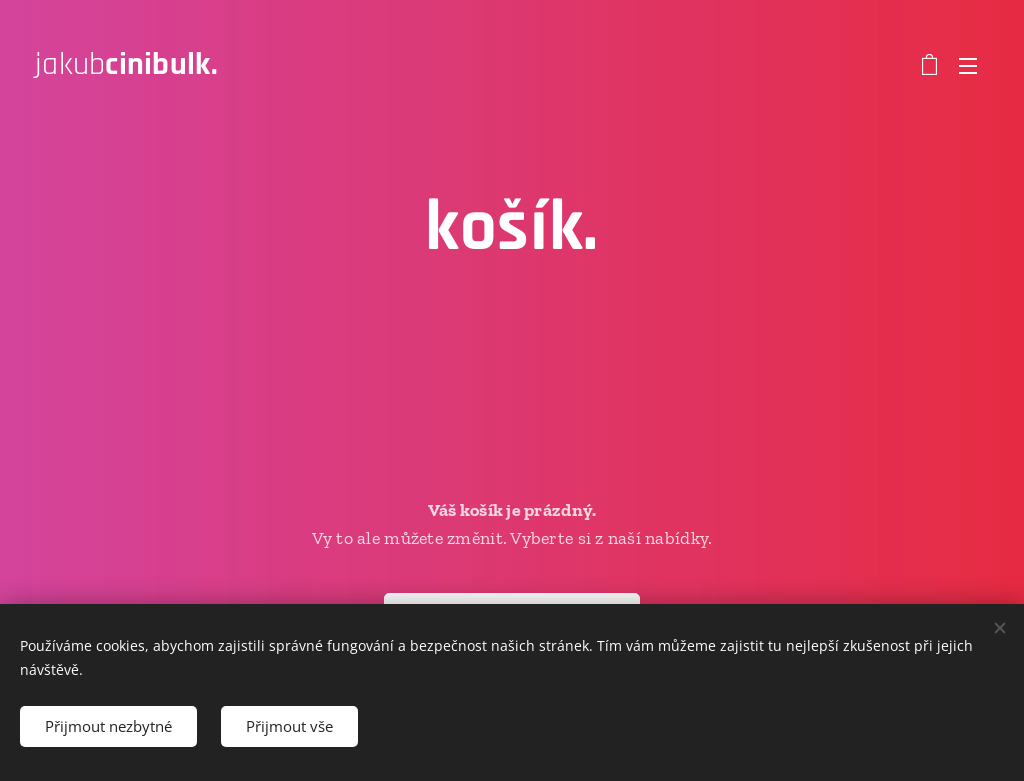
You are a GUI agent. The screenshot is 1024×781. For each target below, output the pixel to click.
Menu (968, 66)
